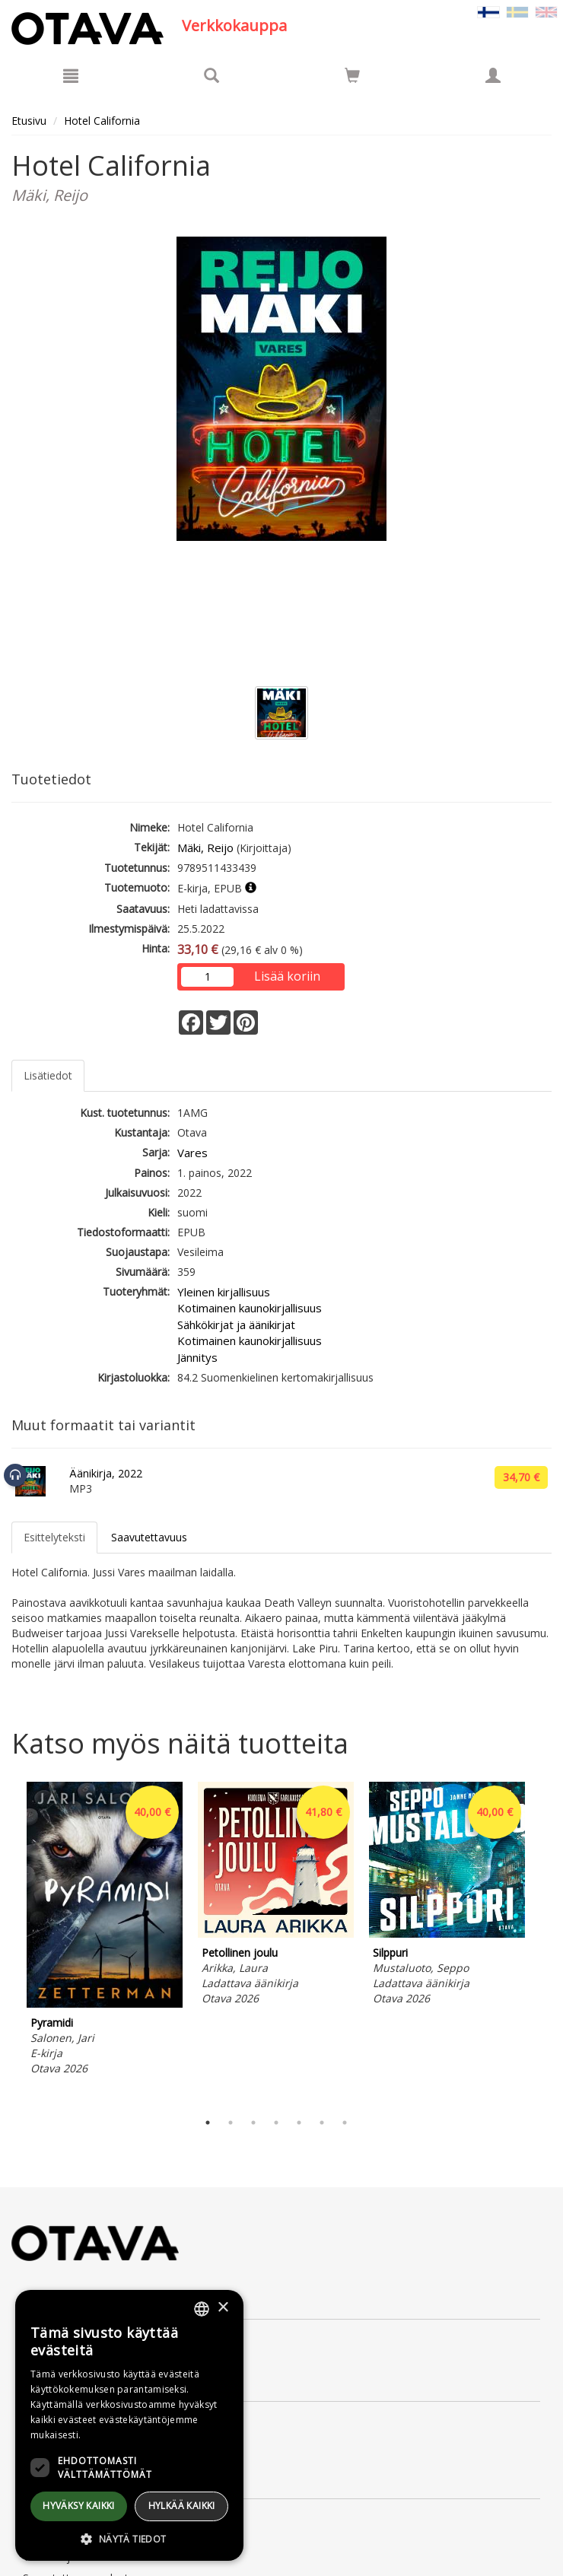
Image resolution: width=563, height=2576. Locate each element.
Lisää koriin (287, 976)
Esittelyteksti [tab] (54, 1537)
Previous (7, 1942)
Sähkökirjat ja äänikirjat (236, 1324)
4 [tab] (276, 2122)
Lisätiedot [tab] (48, 1075)
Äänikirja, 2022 (105, 1473)
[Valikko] (71, 75)
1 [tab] (207, 2122)
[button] (129, 2538)
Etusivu (28, 120)
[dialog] (129, 2425)
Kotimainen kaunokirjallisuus (249, 1307)
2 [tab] (230, 2122)
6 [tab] (321, 2122)
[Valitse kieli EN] (546, 11)
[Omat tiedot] (493, 75)
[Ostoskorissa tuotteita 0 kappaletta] (352, 78)
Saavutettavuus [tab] (149, 1537)
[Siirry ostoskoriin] (352, 75)
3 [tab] (253, 2122)
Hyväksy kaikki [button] (79, 2505)
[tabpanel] (104, 1931)
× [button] (222, 2308)
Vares (192, 1152)
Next (544, 1942)
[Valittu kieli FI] (488, 11)
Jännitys (197, 1357)
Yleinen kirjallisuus (223, 1291)
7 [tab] (344, 2122)
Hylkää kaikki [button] (181, 2505)
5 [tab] (299, 2122)
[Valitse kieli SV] (517, 11)
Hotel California (102, 120)
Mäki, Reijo (205, 847)
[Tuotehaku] (211, 75)
